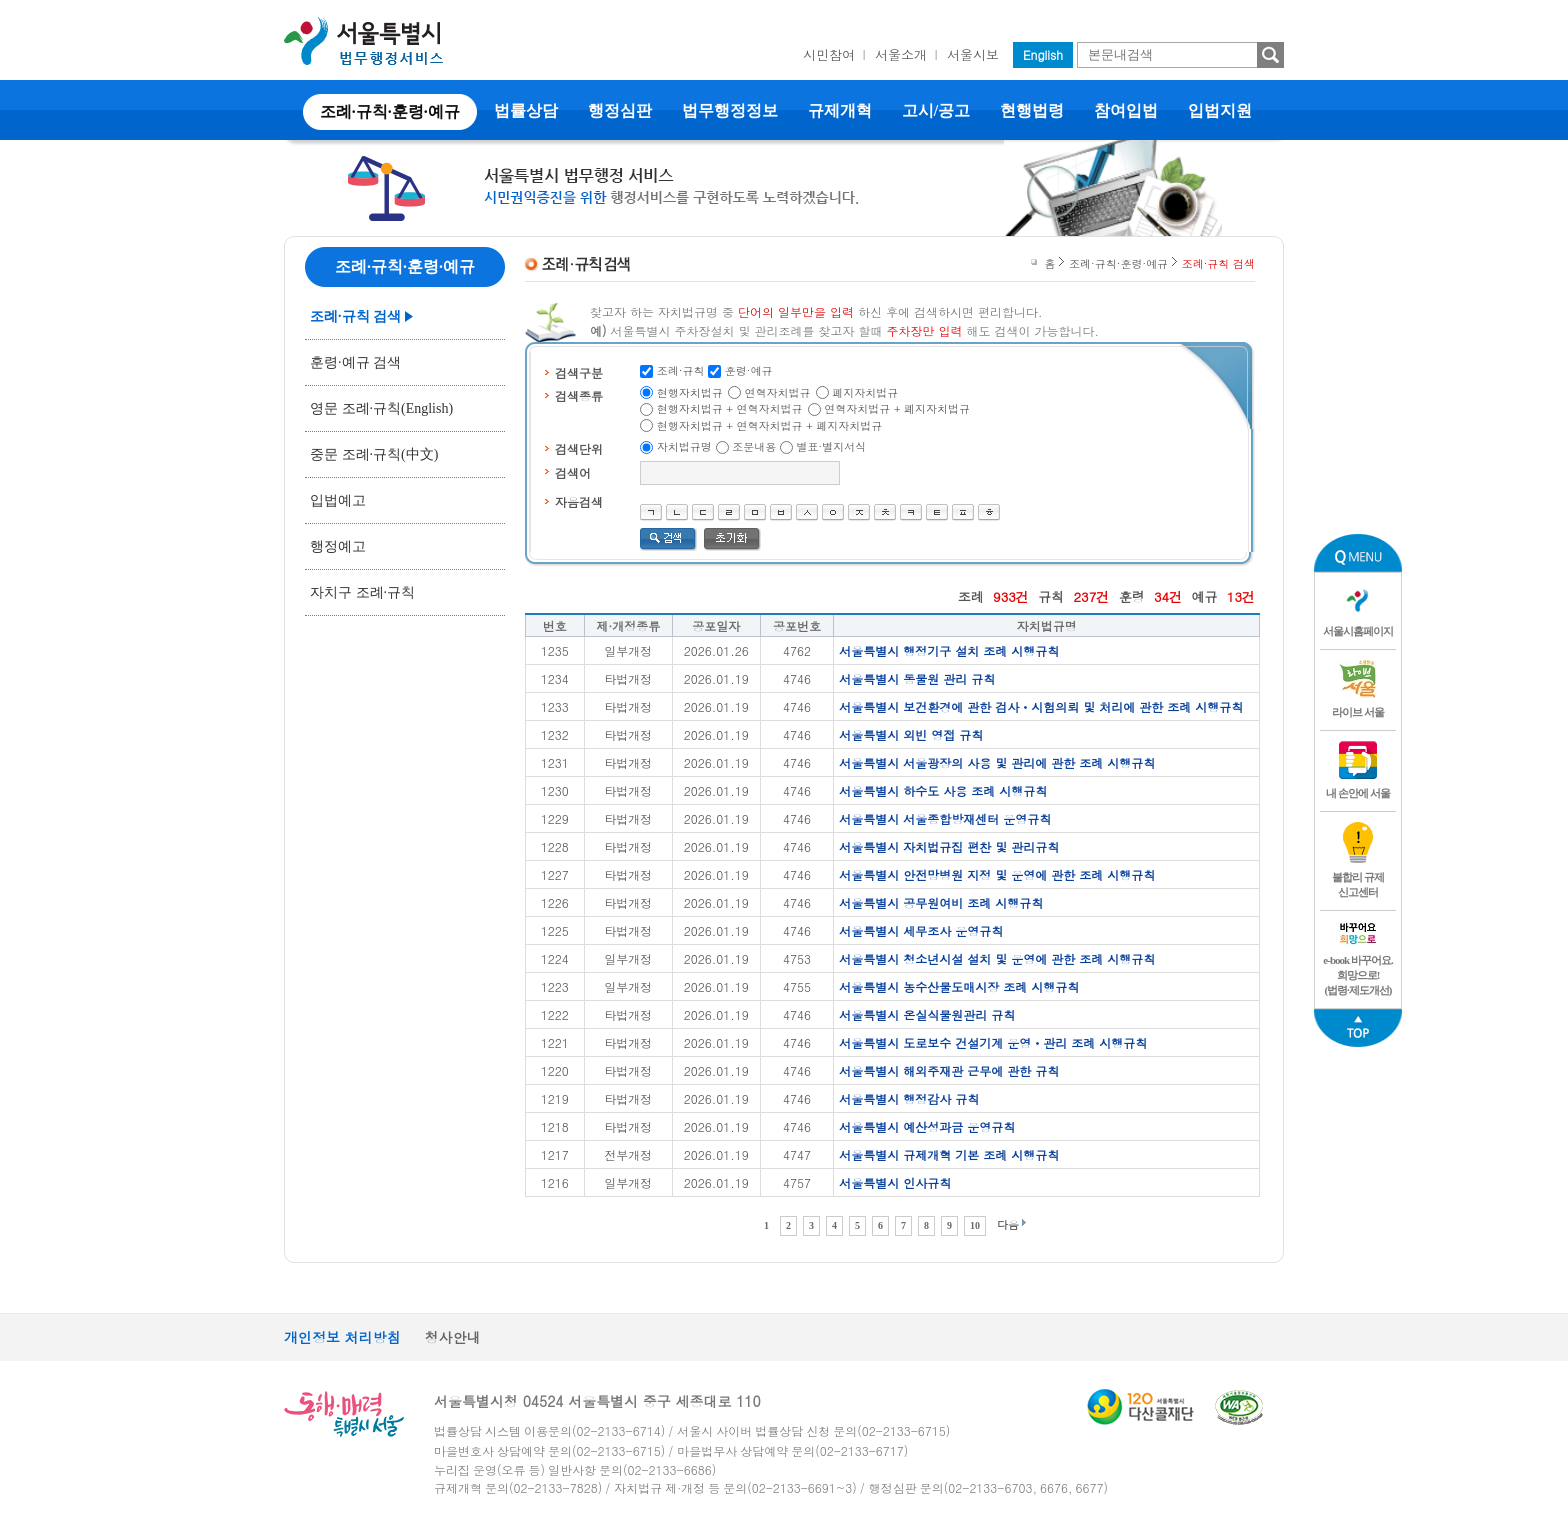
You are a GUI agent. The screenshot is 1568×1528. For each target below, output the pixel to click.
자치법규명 (684, 446)
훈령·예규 (749, 370)
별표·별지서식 (832, 446)
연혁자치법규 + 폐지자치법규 (897, 408)
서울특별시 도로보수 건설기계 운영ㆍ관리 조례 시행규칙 (993, 1042)
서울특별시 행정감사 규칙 (909, 1098)
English (1043, 54)
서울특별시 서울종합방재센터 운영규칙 (945, 818)
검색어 (573, 472)
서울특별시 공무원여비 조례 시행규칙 (941, 902)
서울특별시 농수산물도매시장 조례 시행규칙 (959, 986)
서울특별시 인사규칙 (895, 1182)
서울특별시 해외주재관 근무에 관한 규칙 (949, 1070)
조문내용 (754, 446)
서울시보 (973, 54)
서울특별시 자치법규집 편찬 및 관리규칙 (949, 846)
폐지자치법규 (865, 392)
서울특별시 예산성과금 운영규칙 (927, 1126)
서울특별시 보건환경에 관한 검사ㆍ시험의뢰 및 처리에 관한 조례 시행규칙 (1041, 706)
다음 (1008, 1224)
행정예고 (338, 546)
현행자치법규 (690, 392)
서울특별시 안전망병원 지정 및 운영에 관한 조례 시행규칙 (997, 874)
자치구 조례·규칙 (362, 592)
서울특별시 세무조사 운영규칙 (921, 930)
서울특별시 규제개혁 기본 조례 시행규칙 (949, 1154)
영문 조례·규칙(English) (381, 408)
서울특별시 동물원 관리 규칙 (917, 678)
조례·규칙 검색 (355, 316)
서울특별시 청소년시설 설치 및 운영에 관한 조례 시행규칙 (997, 958)
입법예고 (338, 500)
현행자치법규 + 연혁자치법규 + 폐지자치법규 (770, 425)
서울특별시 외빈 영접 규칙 (911, 734)
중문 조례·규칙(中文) (374, 454)
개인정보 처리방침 (342, 1337)
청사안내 (453, 1337)
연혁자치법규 (778, 392)
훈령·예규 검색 (355, 362)
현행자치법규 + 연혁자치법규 (730, 408)
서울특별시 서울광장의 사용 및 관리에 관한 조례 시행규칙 (997, 762)
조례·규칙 (681, 370)
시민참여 (829, 54)
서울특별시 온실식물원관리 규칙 (927, 1014)
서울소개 (901, 54)
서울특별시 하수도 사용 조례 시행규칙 (943, 790)
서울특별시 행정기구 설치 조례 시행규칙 (949, 650)
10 (975, 1225)
